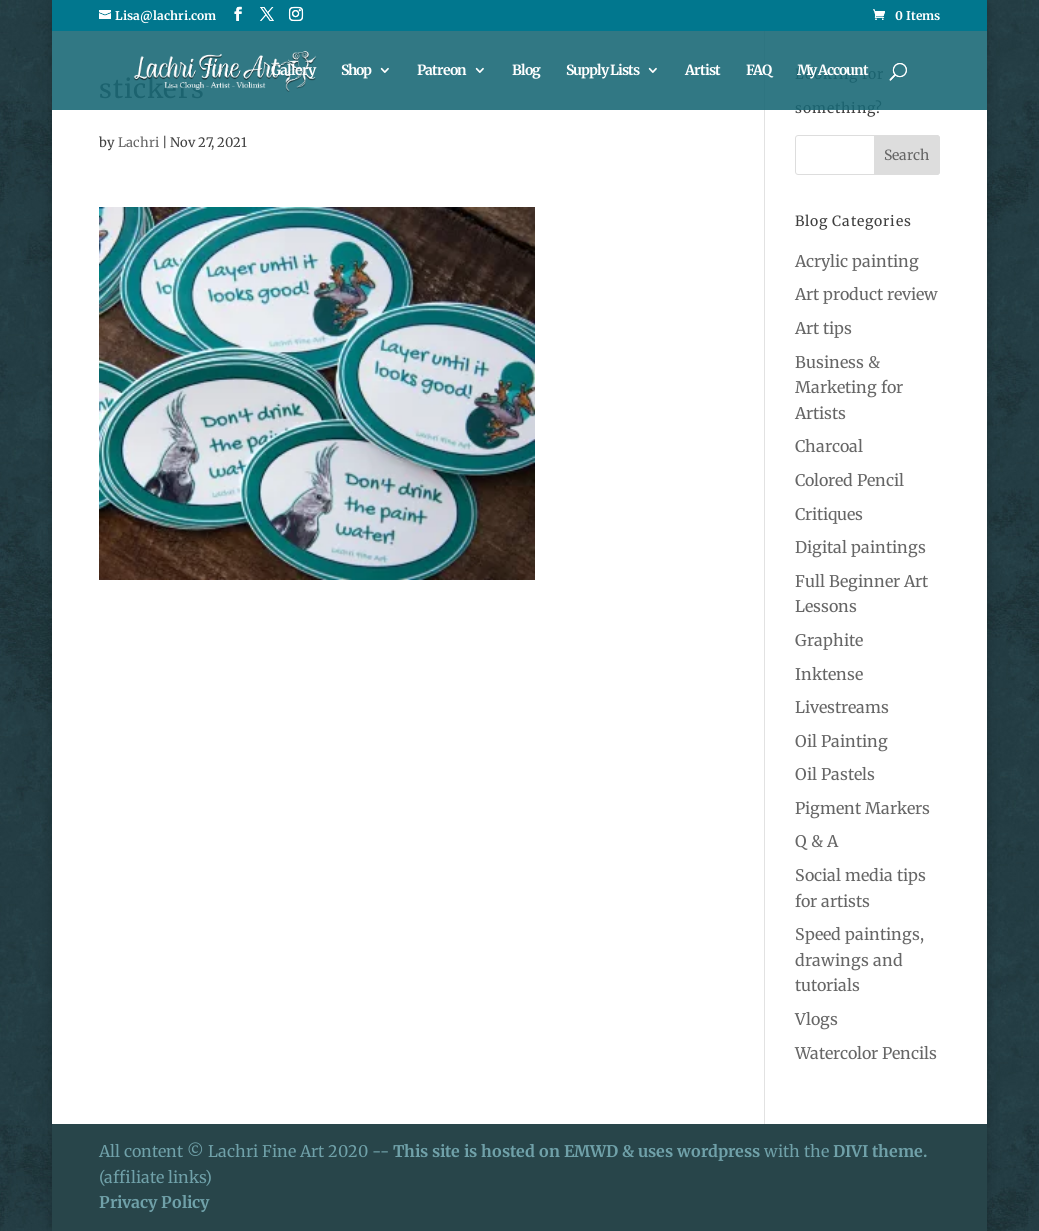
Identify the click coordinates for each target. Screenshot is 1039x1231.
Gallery (293, 71)
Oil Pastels (835, 774)
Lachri (138, 142)
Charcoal (829, 446)
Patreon (441, 71)
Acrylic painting (857, 261)
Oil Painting (841, 741)
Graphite (829, 640)
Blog (526, 71)
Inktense (829, 674)
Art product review (866, 294)
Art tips (823, 328)
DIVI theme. (880, 1151)
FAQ (758, 71)
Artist (702, 71)
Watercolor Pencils (866, 1053)
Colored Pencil (849, 480)
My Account (832, 71)
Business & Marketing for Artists (849, 387)
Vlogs (816, 1019)
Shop (356, 71)
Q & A (816, 841)
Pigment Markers (862, 808)
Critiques (829, 514)
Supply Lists (602, 71)
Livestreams (842, 707)
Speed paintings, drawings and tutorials (859, 959)
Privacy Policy (154, 1202)
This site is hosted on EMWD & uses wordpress (576, 1151)
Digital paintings (860, 547)
